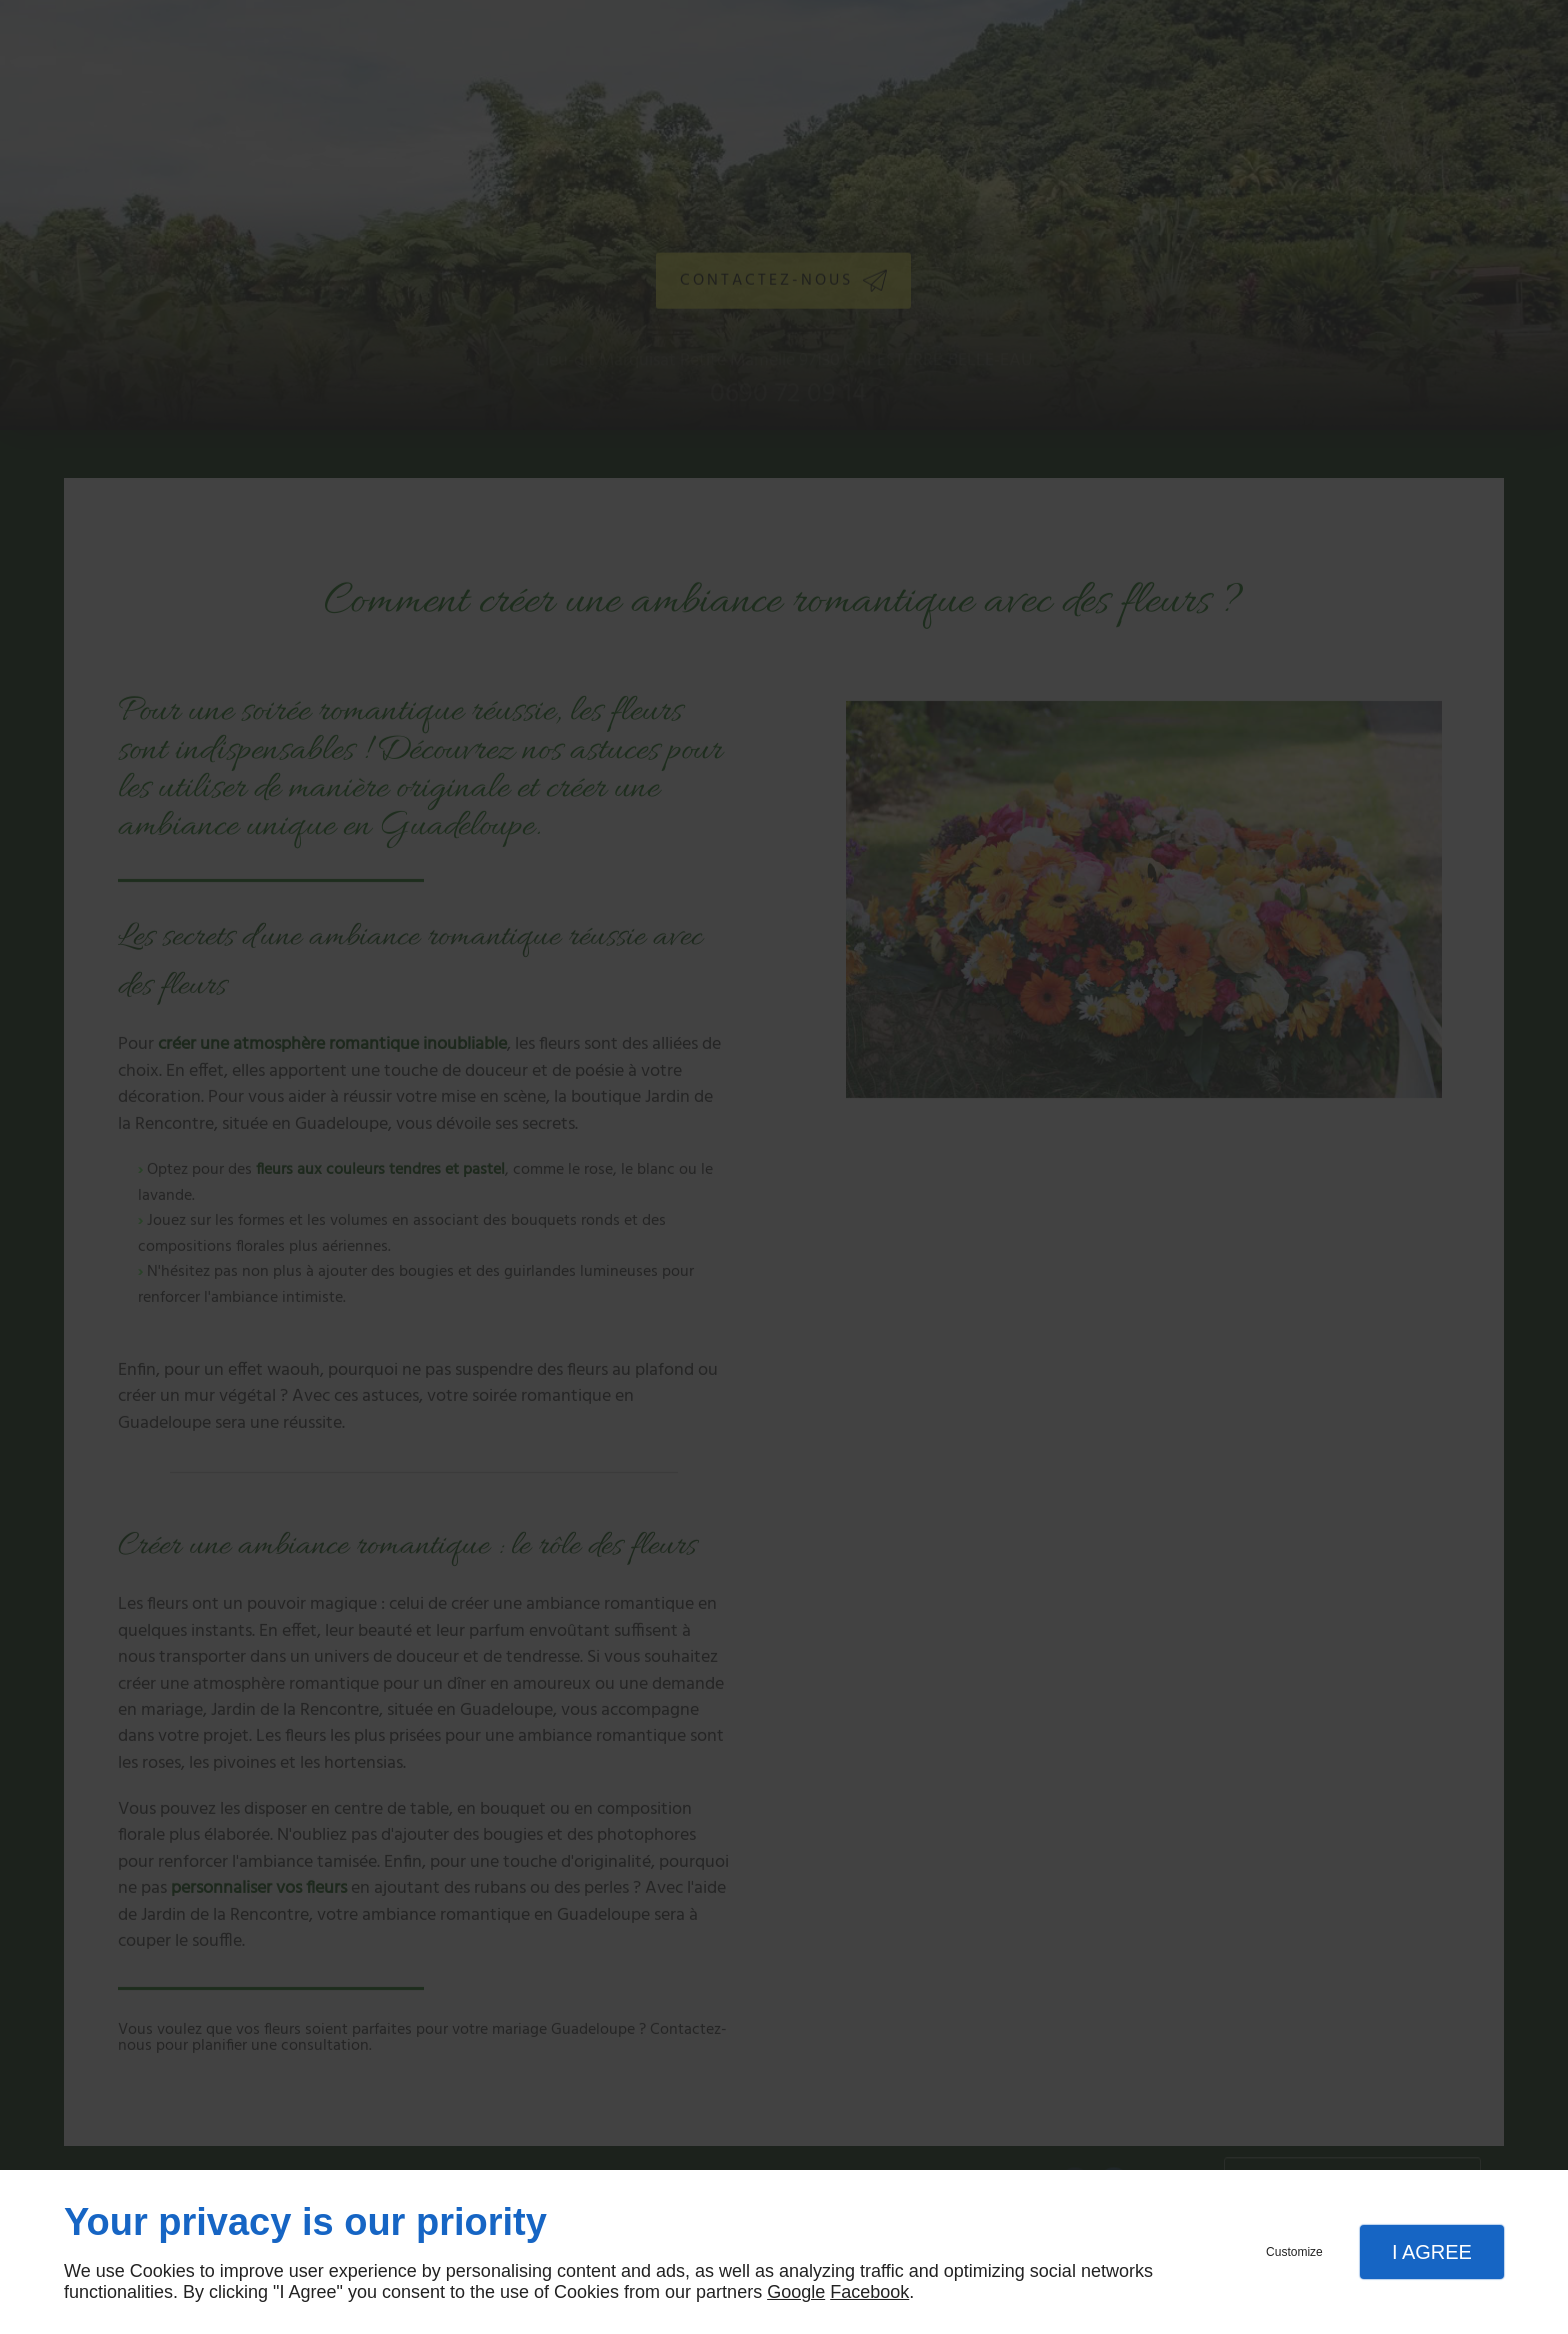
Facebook (869, 2292)
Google (796, 2292)
